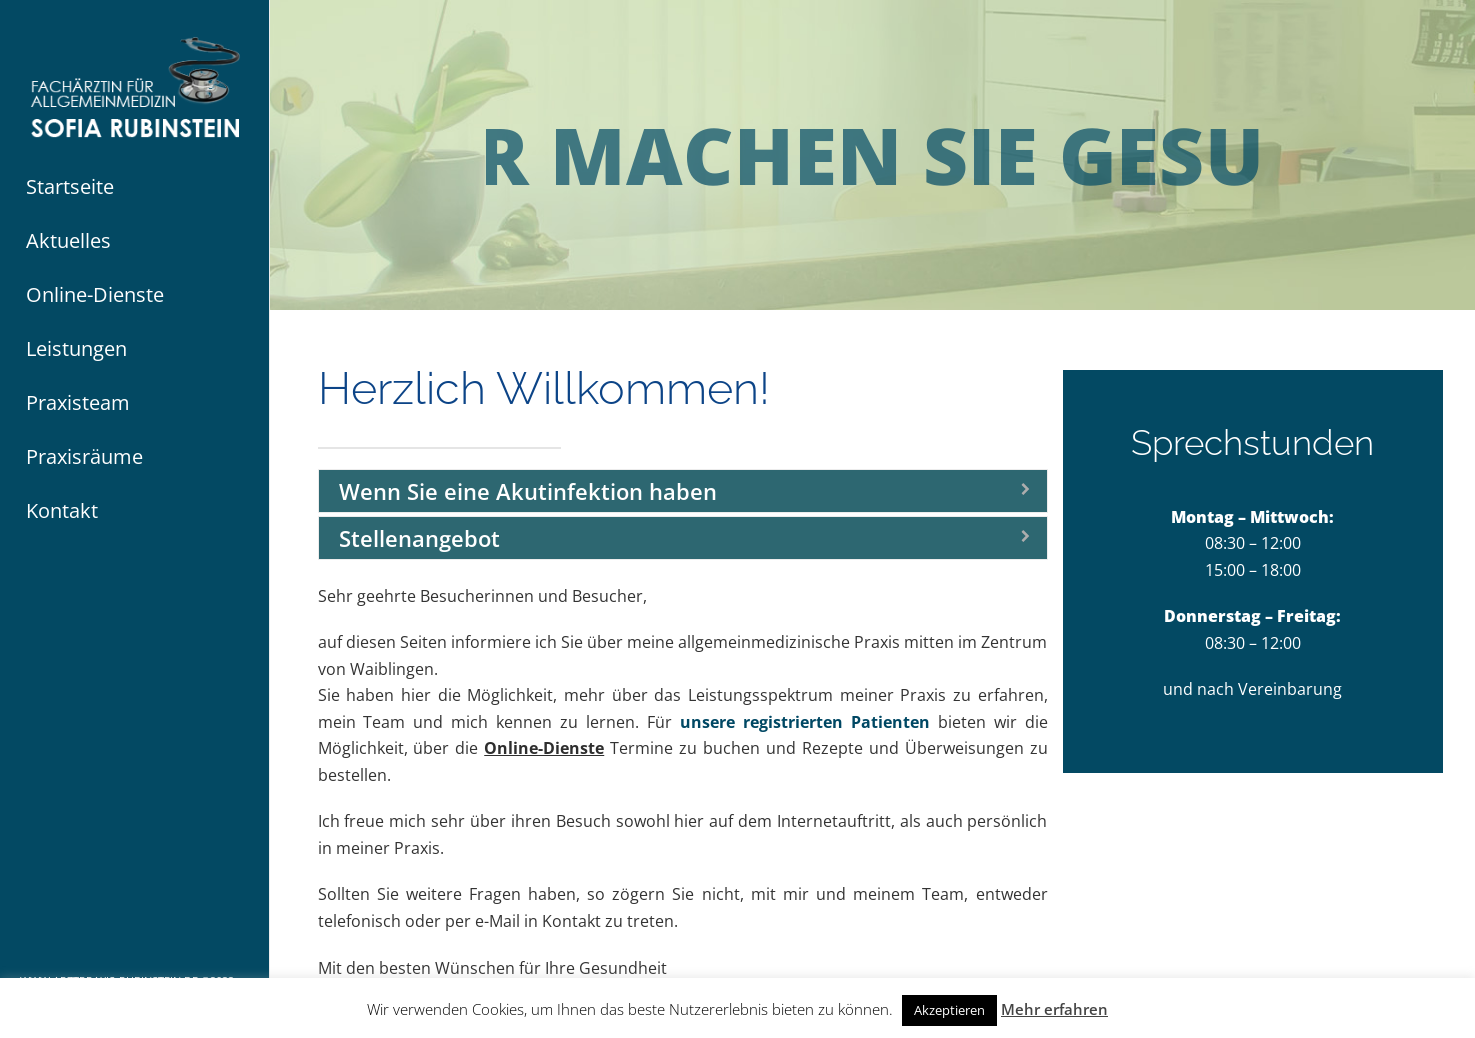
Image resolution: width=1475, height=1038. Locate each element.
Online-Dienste (544, 748)
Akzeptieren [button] (949, 1010)
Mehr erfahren (1054, 1009)
